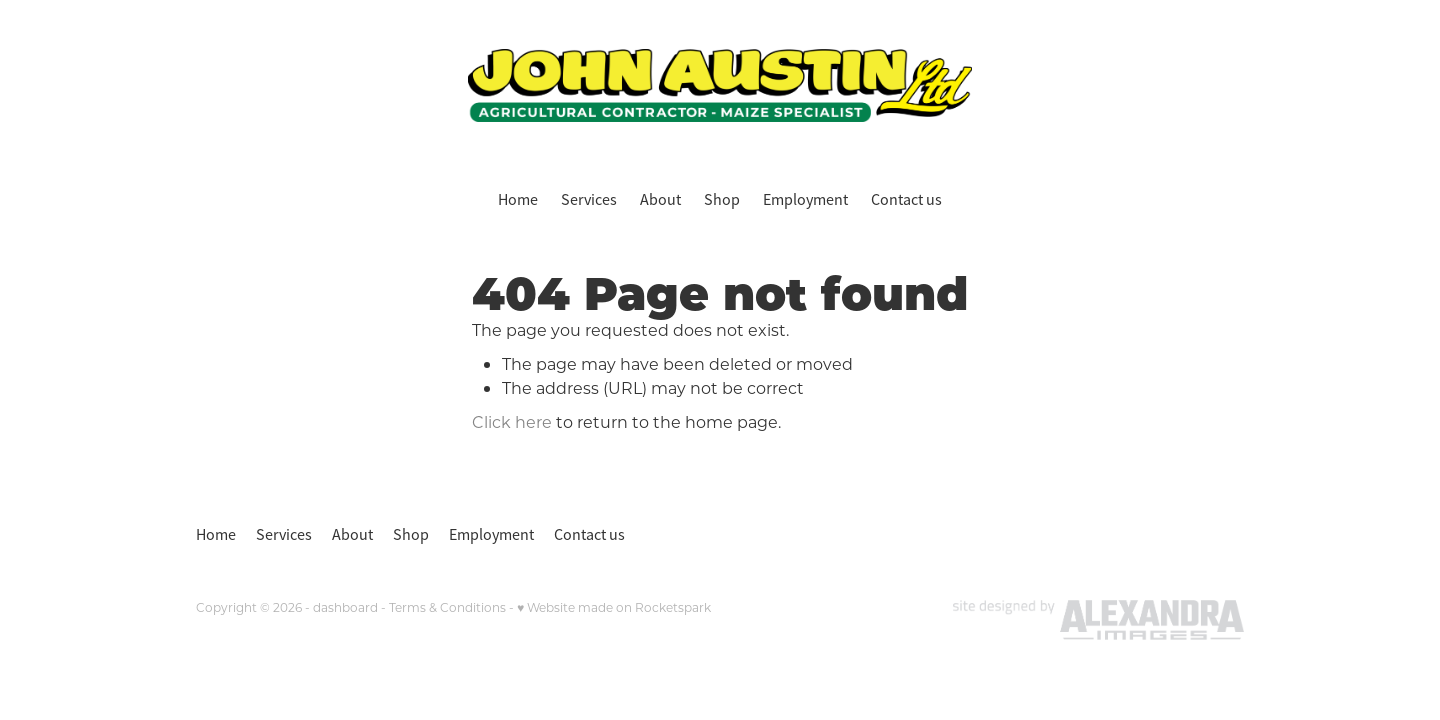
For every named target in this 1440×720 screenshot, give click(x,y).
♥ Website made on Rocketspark (614, 607)
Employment (805, 200)
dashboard (345, 607)
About (660, 200)
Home (518, 200)
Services (589, 200)
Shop (722, 200)
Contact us (906, 200)
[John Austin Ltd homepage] (719, 85)
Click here (512, 421)
